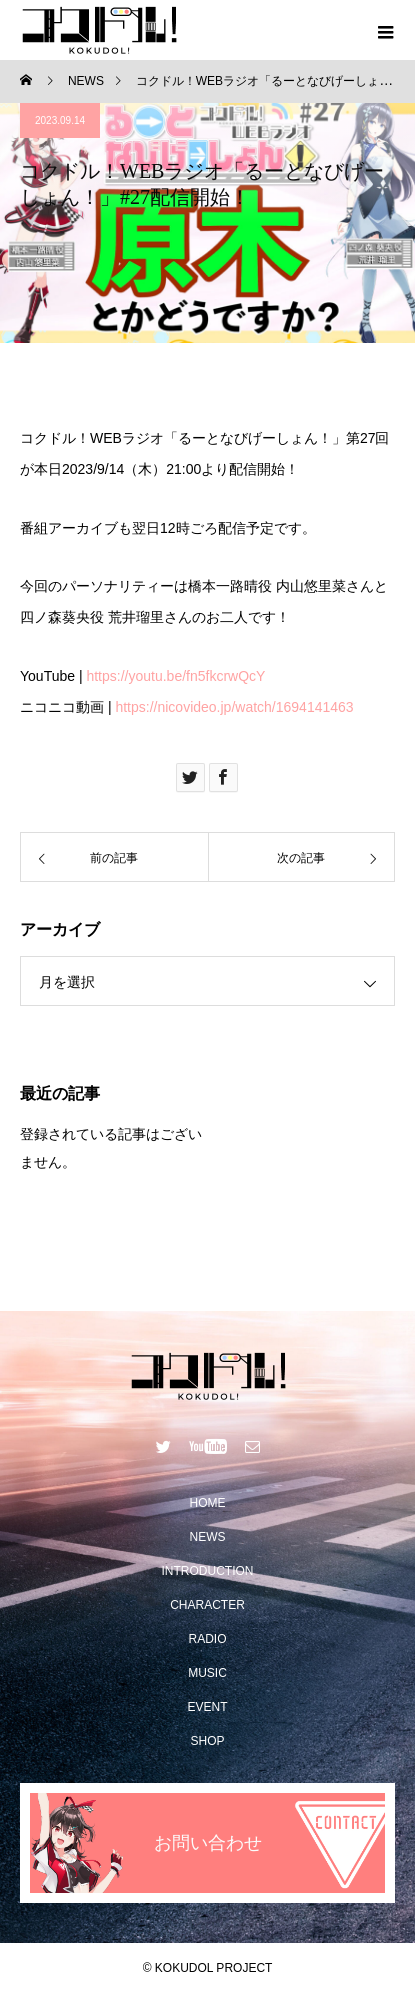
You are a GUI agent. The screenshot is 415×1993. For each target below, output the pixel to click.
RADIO (207, 1639)
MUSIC (207, 1673)
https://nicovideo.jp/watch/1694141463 (234, 707)
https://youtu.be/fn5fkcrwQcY (175, 676)
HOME (208, 1503)
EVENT (207, 1707)
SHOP (207, 1741)
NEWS (208, 1537)
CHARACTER (207, 1605)
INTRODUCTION (208, 1571)
